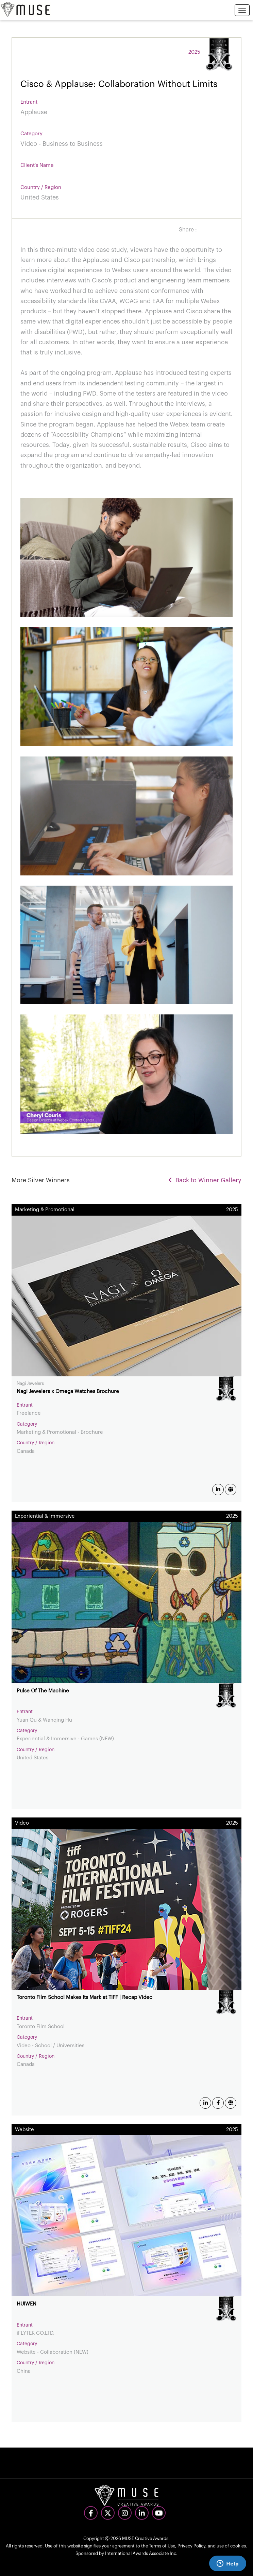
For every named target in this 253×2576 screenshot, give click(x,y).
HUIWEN (26, 2304)
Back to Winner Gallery (204, 1180)
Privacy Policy (191, 2546)
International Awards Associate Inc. (141, 2553)
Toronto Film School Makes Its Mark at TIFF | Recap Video (84, 1997)
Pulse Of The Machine (43, 1690)
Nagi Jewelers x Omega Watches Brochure (68, 1391)
